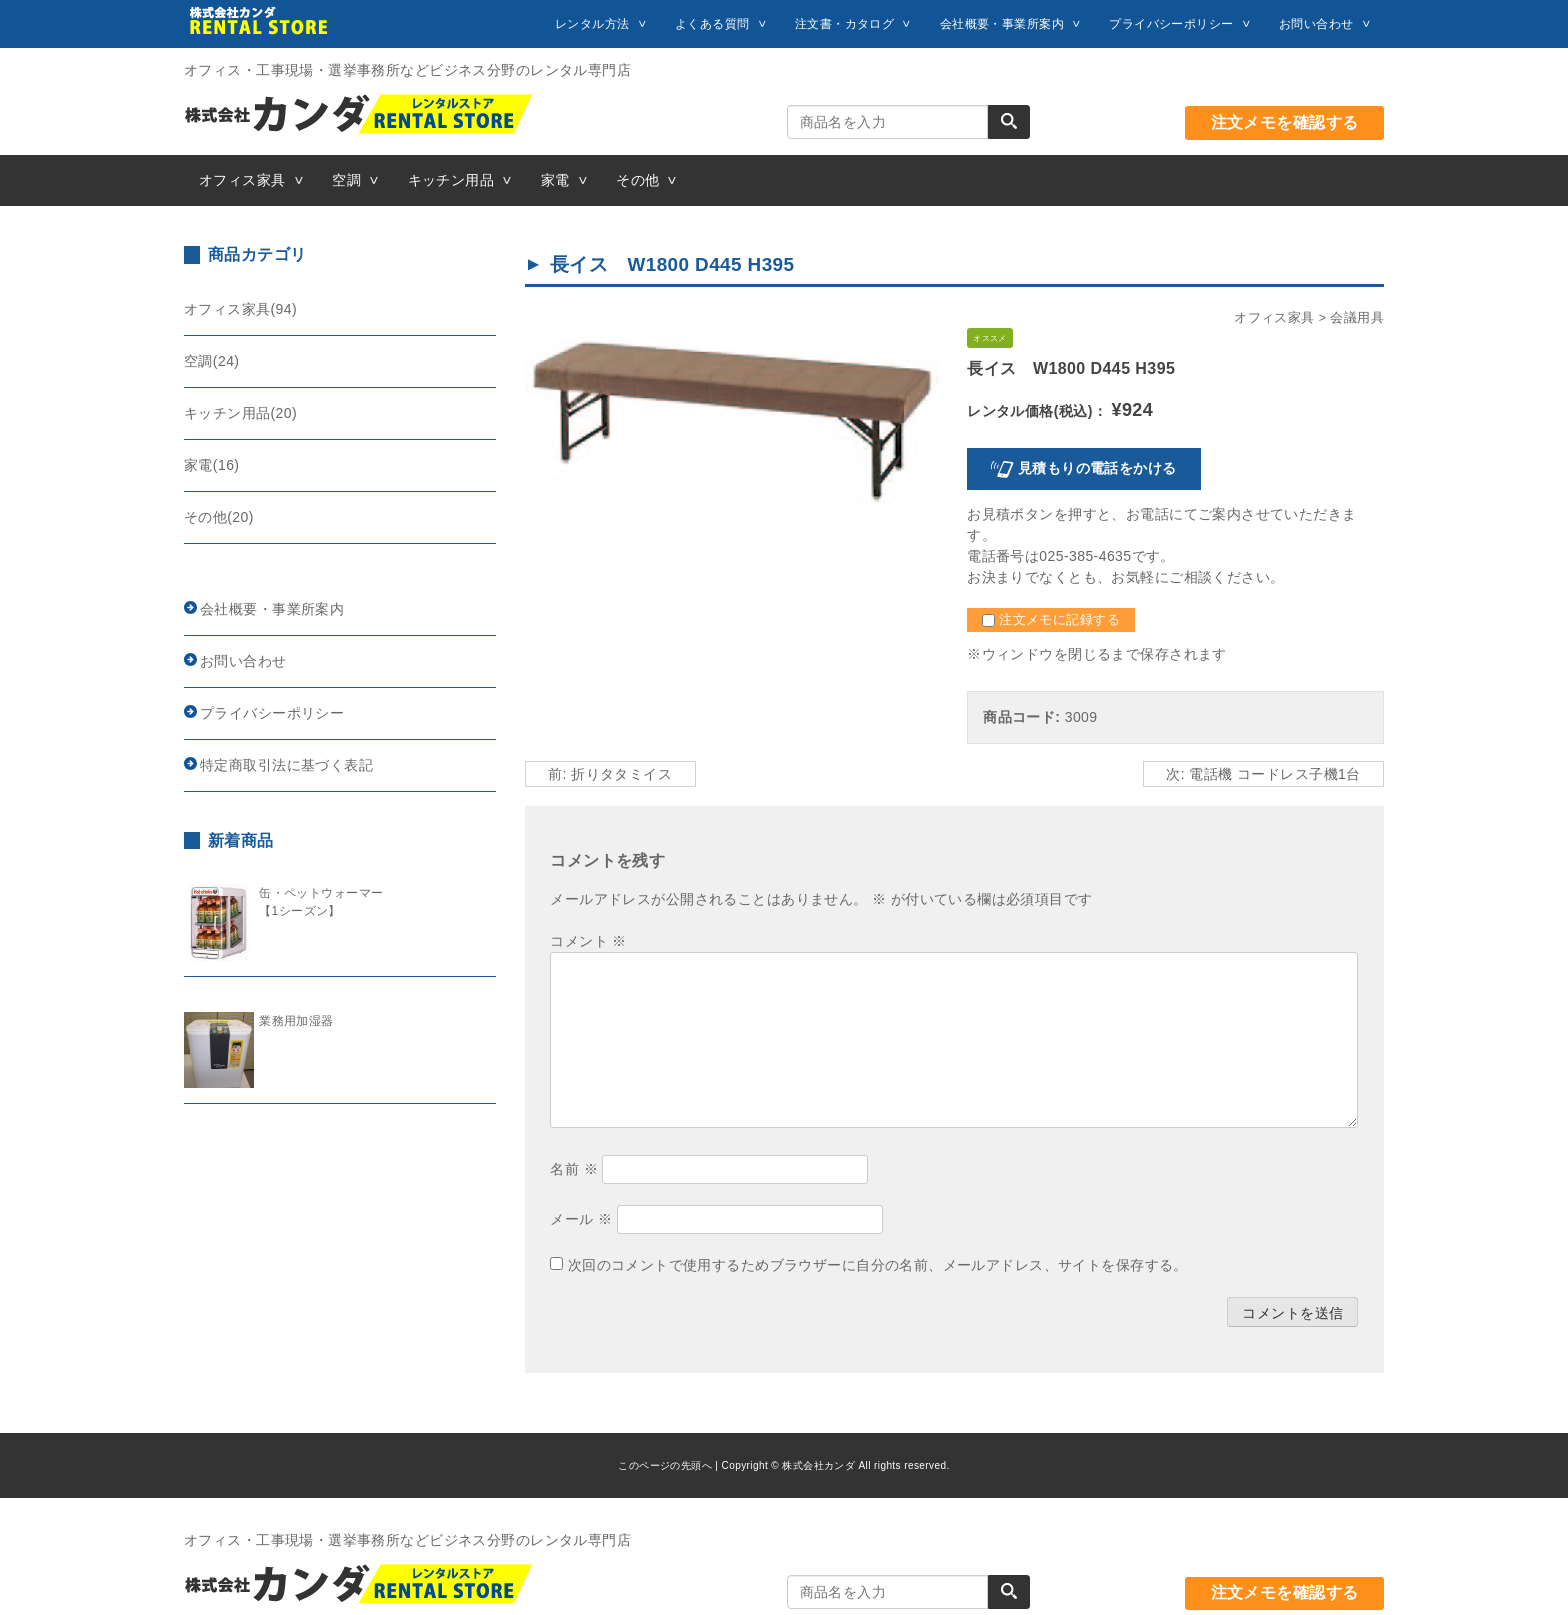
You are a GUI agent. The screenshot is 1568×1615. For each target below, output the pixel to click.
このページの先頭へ (665, 1465)
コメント (588, 941)
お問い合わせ (1316, 24)
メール (581, 1219)
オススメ (990, 338)
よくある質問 (712, 24)
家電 (555, 180)
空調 (346, 180)
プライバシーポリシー (1171, 24)
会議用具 (1357, 318)
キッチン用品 (451, 180)
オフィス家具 (242, 180)
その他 (637, 180)
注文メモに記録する (1051, 620)
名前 (574, 1169)
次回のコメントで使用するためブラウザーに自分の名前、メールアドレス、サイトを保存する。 (878, 1265)
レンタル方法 (592, 24)
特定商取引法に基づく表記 (286, 765)
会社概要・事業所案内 (1002, 24)
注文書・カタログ (844, 24)
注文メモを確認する (1285, 122)
